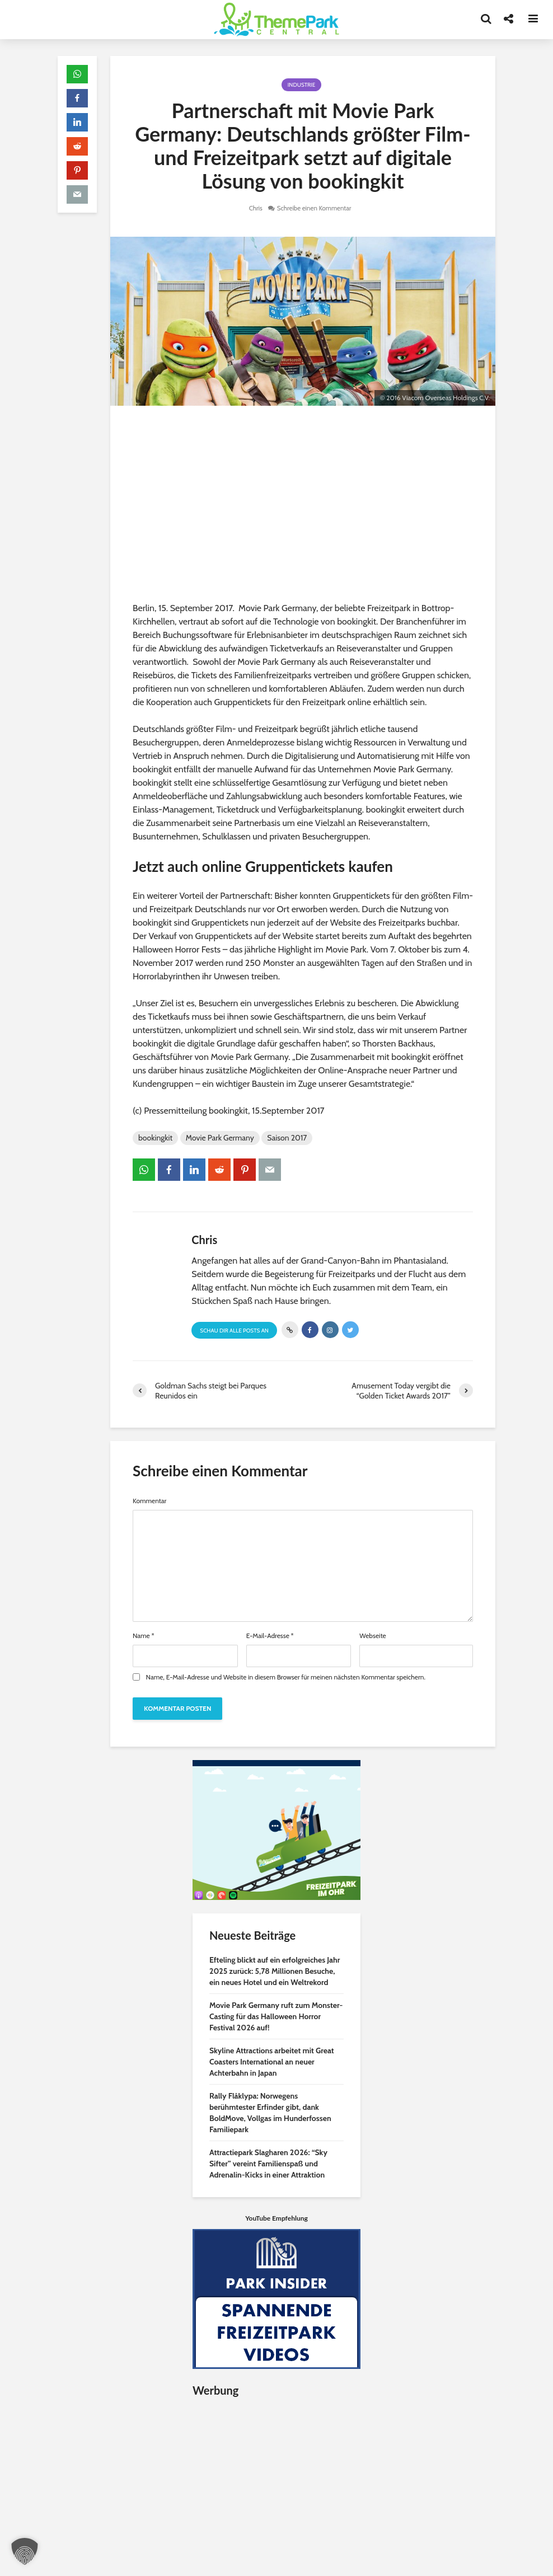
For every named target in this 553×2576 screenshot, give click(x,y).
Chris (254, 208)
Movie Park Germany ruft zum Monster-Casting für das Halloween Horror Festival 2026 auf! (276, 2016)
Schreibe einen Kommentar (314, 208)
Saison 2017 (287, 1138)
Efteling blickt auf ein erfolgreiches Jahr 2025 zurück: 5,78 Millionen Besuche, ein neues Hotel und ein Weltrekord (274, 1971)
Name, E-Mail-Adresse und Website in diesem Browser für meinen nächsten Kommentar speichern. (285, 1677)
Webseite (372, 1635)
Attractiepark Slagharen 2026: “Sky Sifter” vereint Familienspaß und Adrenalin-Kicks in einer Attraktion (268, 2163)
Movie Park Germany (220, 1138)
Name (143, 1635)
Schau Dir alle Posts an (234, 1330)
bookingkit (155, 1138)
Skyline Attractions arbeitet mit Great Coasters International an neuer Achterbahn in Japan (271, 2061)
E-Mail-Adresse (270, 1635)
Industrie (301, 84)
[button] (24, 2551)
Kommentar (149, 1501)
